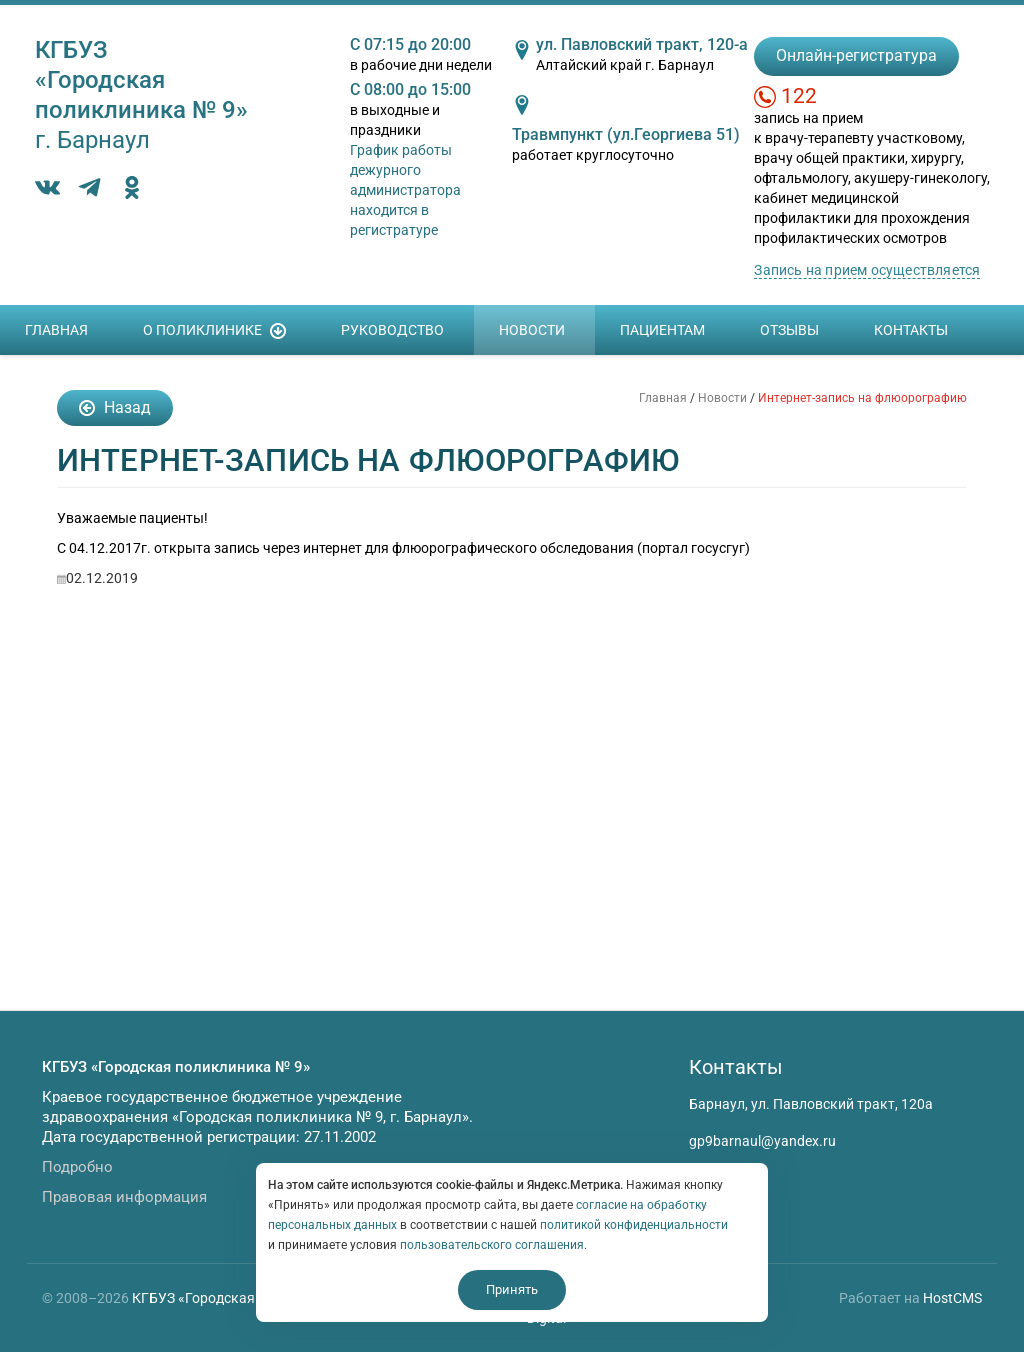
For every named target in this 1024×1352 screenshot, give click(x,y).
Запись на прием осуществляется (867, 270)
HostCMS (952, 1298)
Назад (115, 407)
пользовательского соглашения (492, 1245)
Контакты (911, 330)
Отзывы (789, 330)
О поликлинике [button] (214, 330)
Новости (532, 330)
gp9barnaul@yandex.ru (762, 1141)
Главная (56, 330)
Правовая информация (124, 1197)
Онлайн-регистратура (856, 55)
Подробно (77, 1167)
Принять (512, 1289)
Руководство (392, 330)
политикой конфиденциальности (634, 1225)
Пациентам (662, 330)
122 (799, 96)
